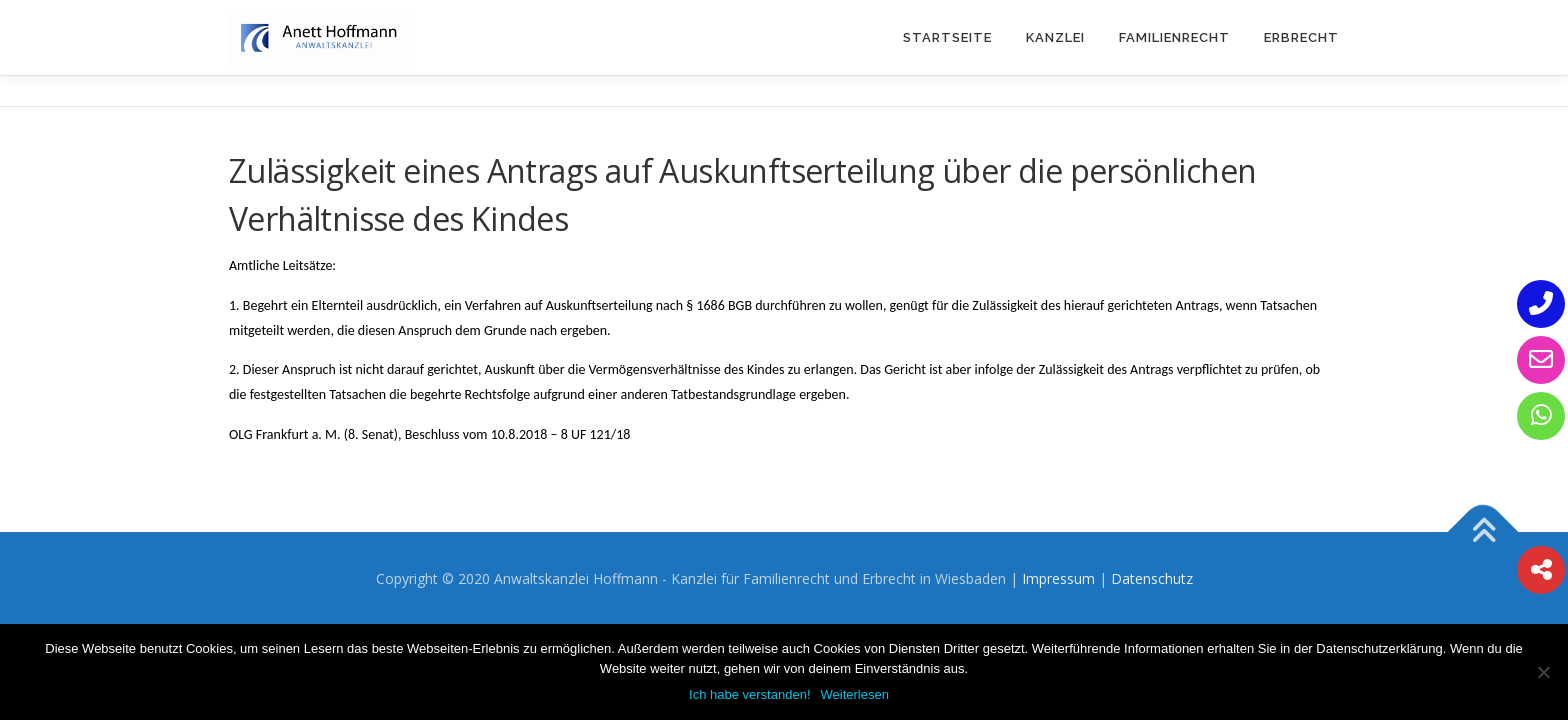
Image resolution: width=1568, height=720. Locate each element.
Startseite (947, 37)
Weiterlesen (855, 694)
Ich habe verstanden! (749, 694)
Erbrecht (1301, 37)
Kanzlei (1055, 37)
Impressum (1058, 578)
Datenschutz (1152, 578)
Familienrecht (1174, 37)
